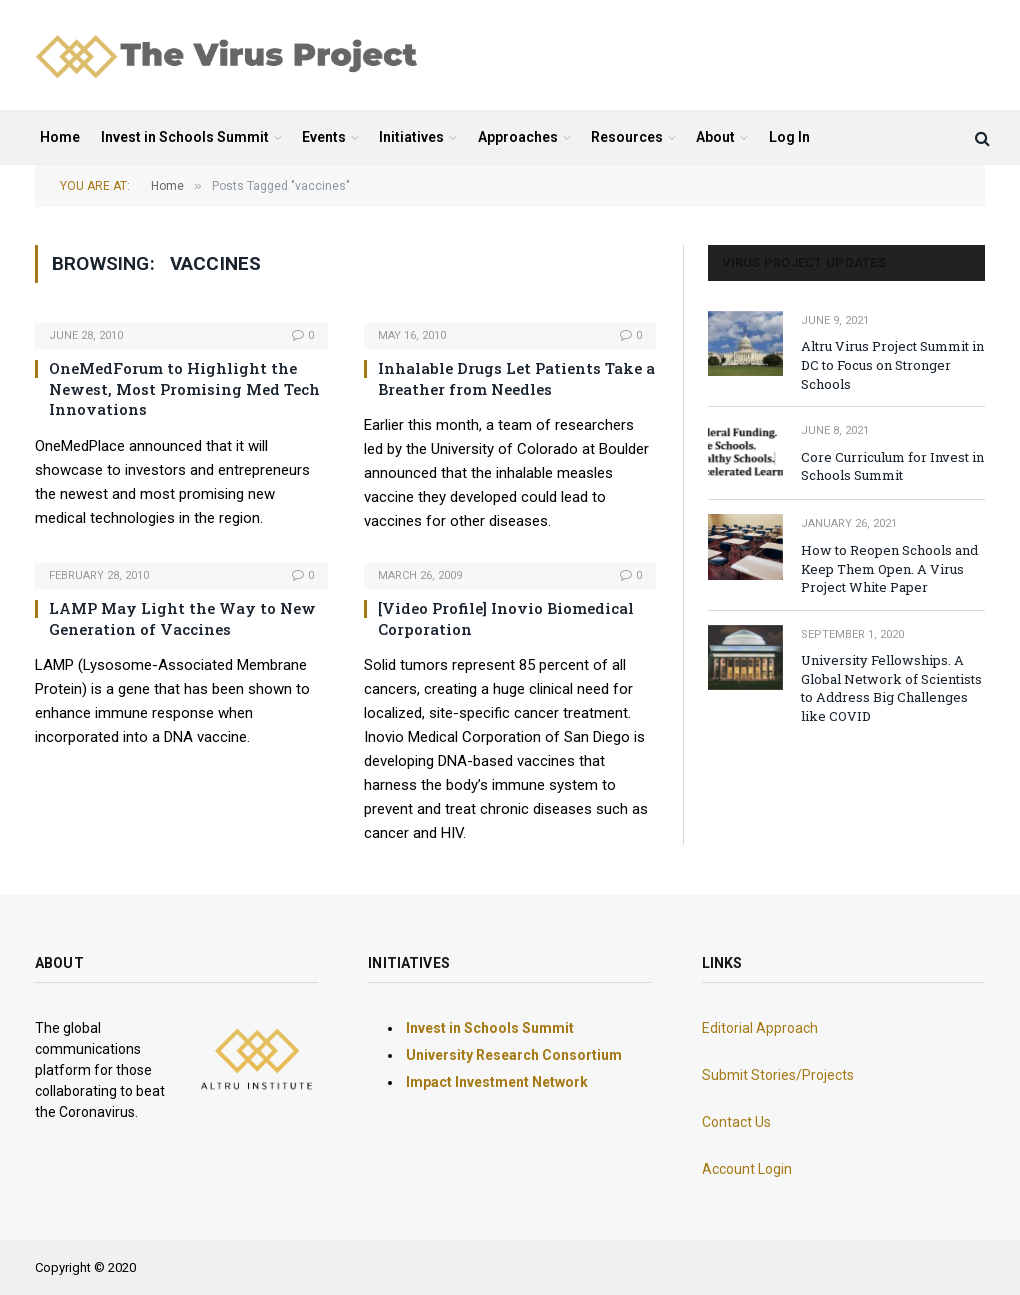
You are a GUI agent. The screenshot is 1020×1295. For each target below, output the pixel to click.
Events (324, 137)
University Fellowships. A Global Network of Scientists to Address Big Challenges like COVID (891, 688)
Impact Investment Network (497, 1082)
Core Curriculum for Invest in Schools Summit (892, 466)
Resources (627, 137)
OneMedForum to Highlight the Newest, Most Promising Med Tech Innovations (184, 388)
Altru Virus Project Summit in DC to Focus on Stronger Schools (892, 364)
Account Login (747, 1169)
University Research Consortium (514, 1055)
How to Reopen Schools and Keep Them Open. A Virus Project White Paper (889, 568)
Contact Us (736, 1122)
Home (60, 137)
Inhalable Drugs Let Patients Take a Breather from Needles (516, 378)
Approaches (518, 137)
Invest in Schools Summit (185, 137)
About (715, 137)
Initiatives (411, 137)
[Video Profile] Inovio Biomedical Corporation (506, 618)
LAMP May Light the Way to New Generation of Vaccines (182, 618)
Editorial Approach (760, 1028)
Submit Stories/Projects (778, 1075)
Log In (789, 137)
